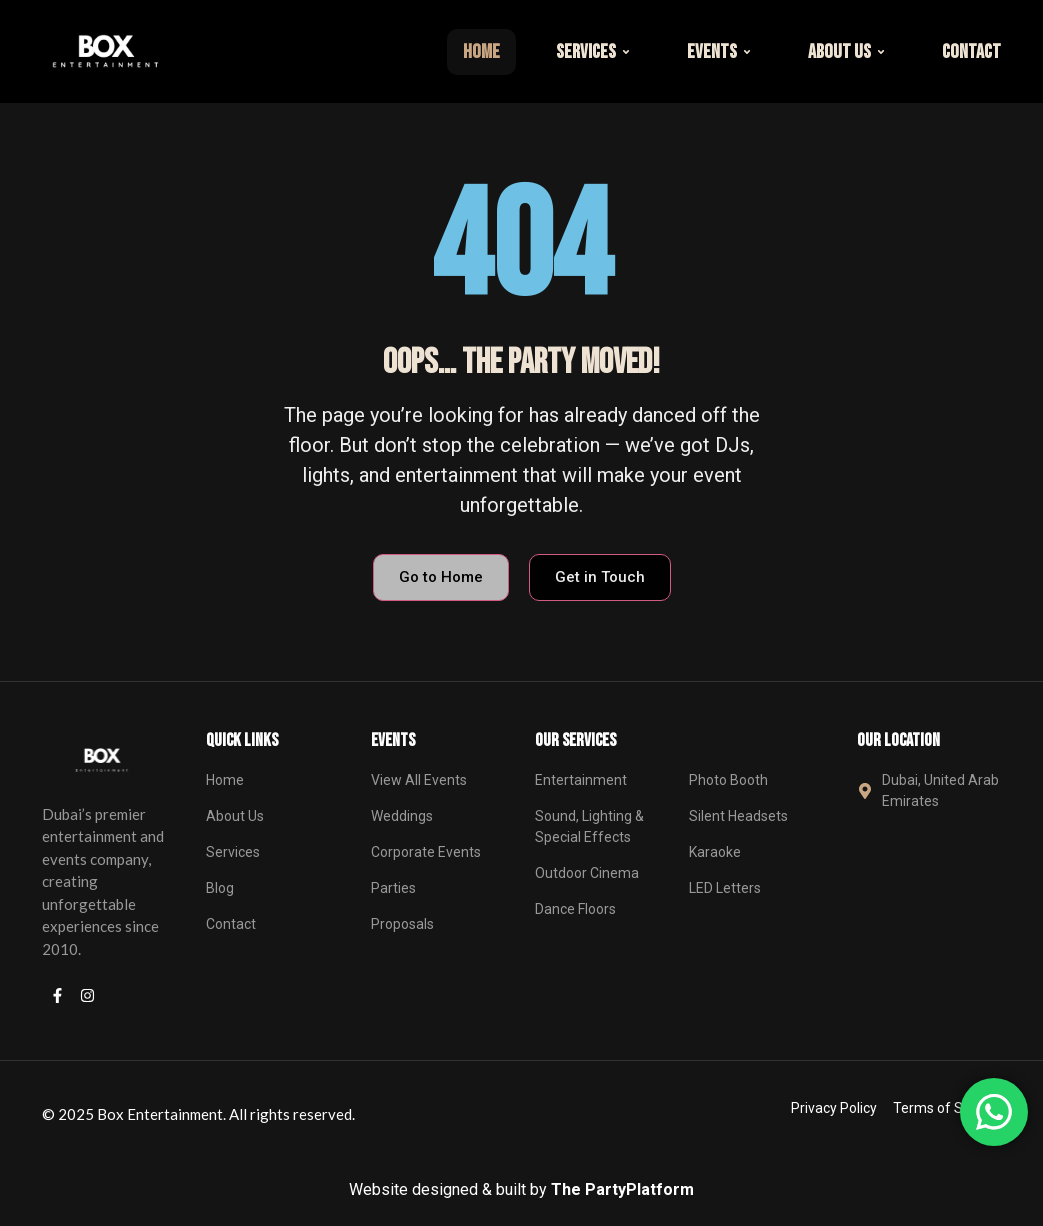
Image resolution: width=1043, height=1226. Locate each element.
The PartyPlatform (622, 1189)
